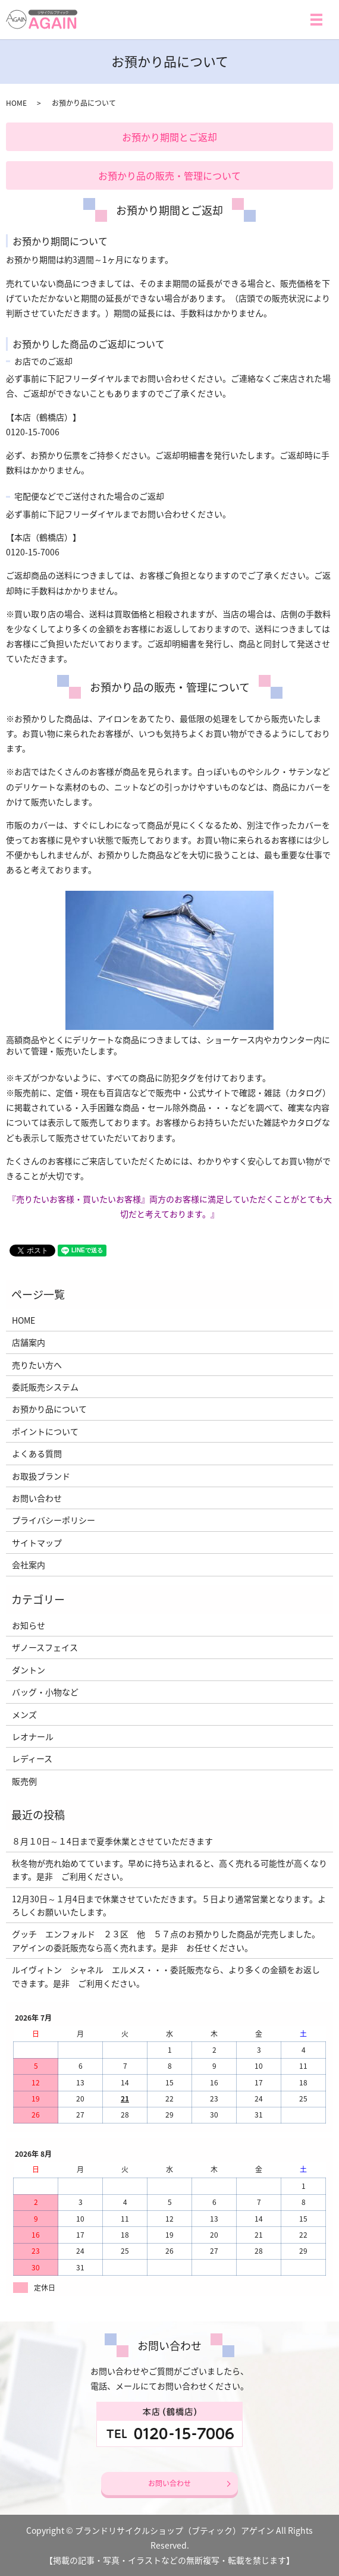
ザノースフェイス (45, 1647)
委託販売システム (45, 1387)
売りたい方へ (37, 1365)
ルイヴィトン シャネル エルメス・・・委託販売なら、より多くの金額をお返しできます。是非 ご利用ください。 (166, 1976)
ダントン (28, 1670)
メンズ (24, 1714)
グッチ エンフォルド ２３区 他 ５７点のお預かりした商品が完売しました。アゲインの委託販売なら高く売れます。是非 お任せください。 (166, 1940)
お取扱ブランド (41, 1476)
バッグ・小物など (45, 1692)
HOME (16, 103)
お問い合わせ (37, 1498)
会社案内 (28, 1564)
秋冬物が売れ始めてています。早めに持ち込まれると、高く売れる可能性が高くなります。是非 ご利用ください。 (169, 1869)
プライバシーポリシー (53, 1520)
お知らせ (28, 1625)
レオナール (33, 1736)
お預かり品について (49, 1409)
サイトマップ (37, 1542)
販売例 (24, 1781)
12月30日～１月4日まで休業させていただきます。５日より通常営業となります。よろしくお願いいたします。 (169, 1905)
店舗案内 (28, 1342)
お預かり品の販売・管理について (169, 175)
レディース (32, 1758)
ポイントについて (45, 1431)
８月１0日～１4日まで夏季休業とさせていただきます (112, 1841)
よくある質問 (37, 1453)
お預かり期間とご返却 (169, 137)
